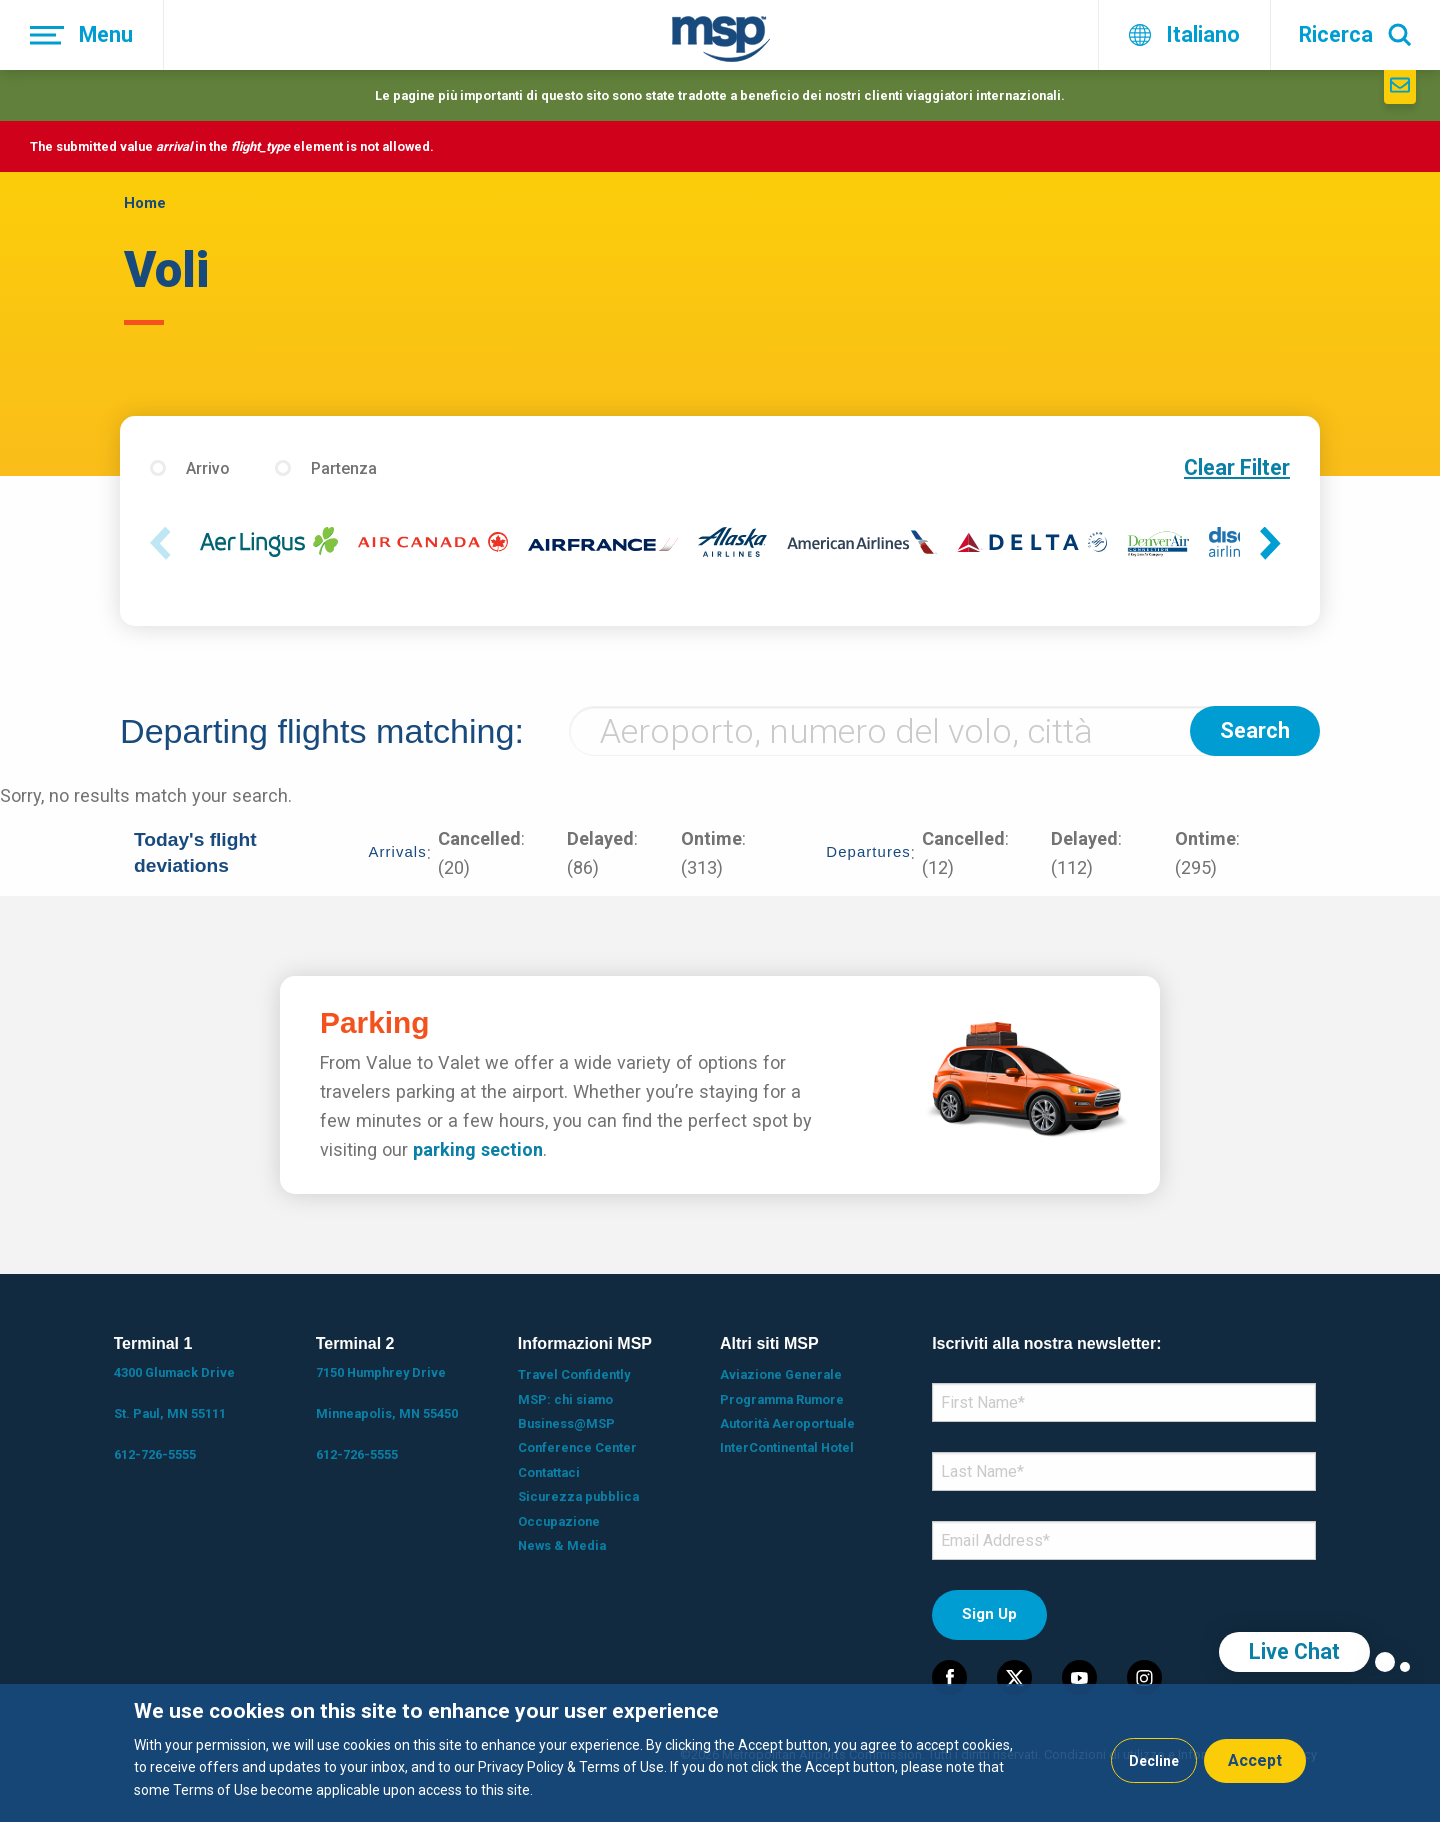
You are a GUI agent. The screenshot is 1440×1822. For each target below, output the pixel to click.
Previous (165, 544)
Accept (1255, 1760)
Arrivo (208, 468)
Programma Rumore (782, 1399)
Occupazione (559, 1521)
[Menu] (82, 35)
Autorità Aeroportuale (787, 1423)
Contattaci (549, 1472)
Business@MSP (566, 1423)
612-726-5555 (155, 1454)
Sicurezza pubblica (578, 1496)
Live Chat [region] (1294, 1651)
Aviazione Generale (781, 1374)
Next (1275, 544)
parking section (478, 1149)
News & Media (562, 1545)
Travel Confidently (574, 1374)
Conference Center (577, 1447)
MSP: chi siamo (565, 1399)
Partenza (344, 468)
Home (145, 203)
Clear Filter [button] (1237, 467)
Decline (1154, 1761)
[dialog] (720, 1753)
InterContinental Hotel (787, 1447)
